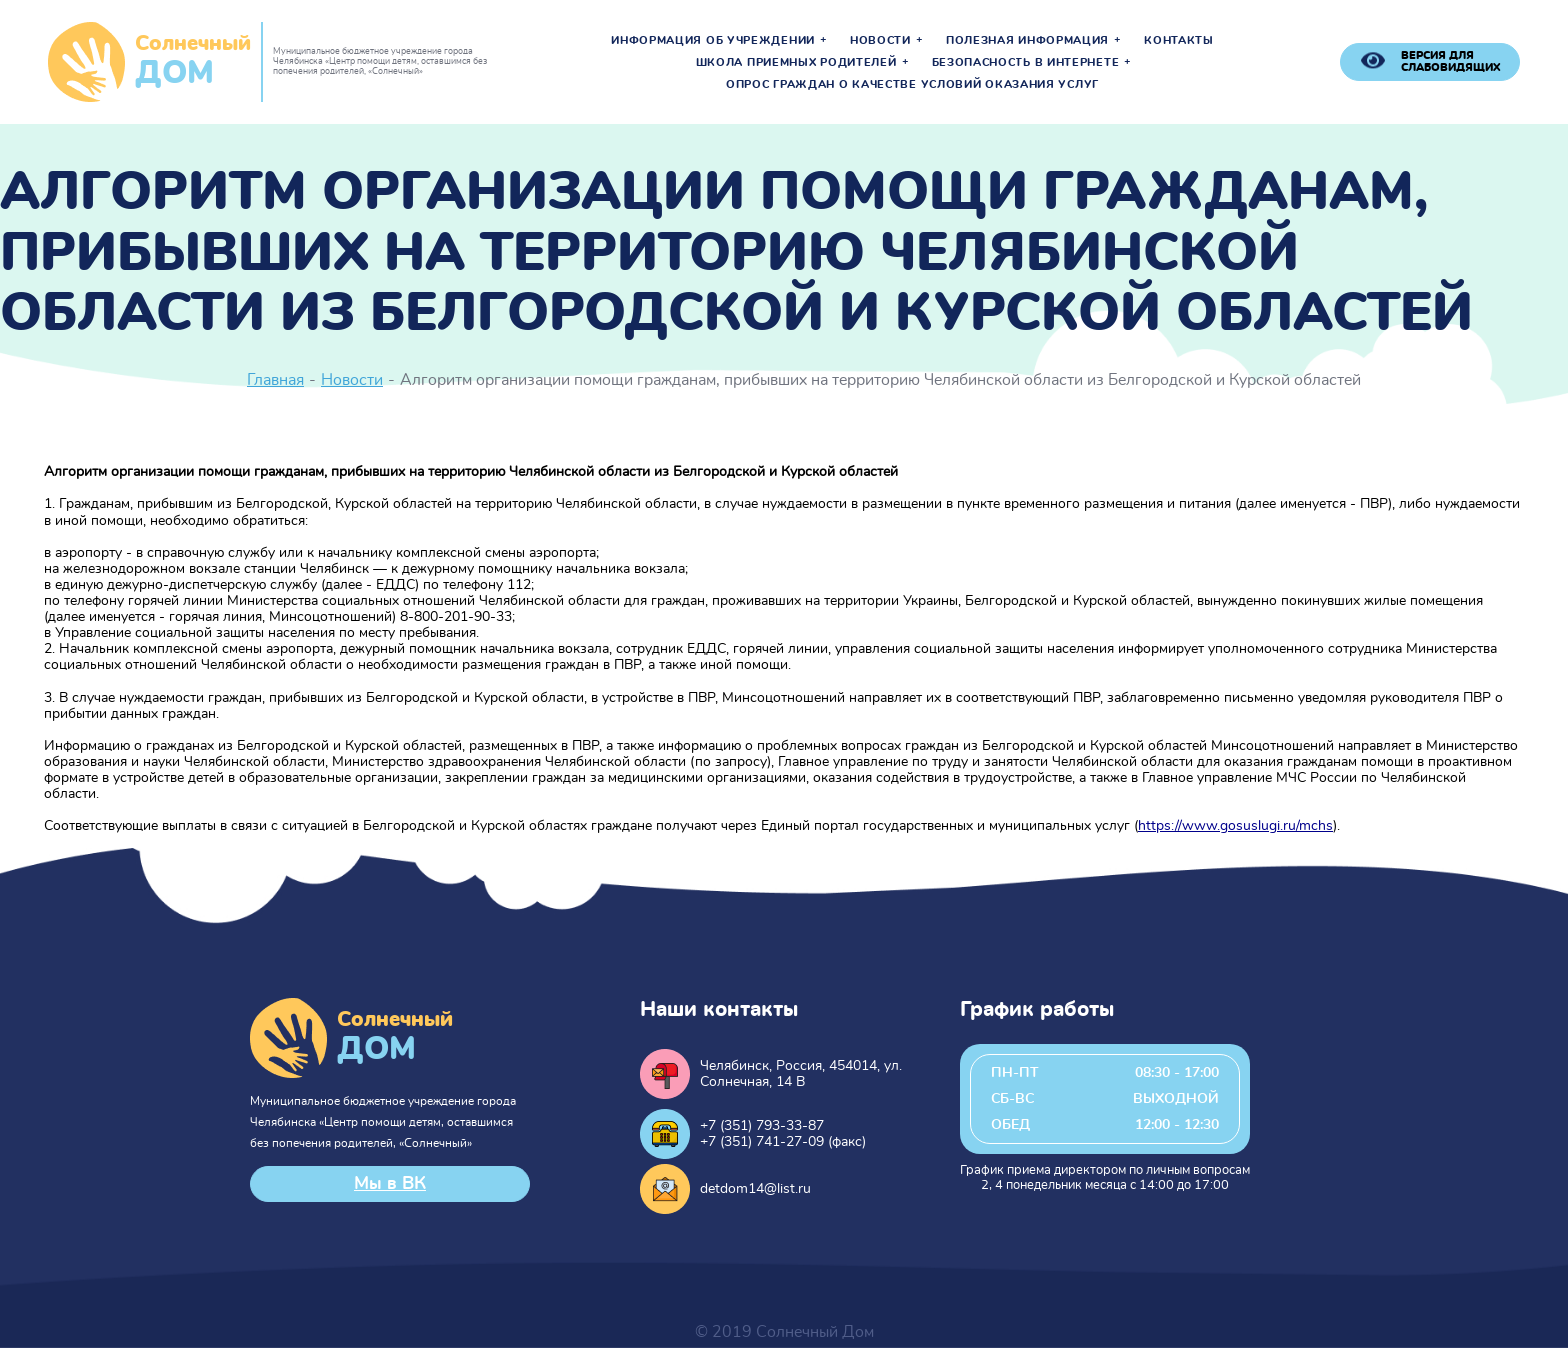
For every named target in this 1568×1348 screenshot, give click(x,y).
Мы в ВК (390, 1184)
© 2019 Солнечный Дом (784, 1332)
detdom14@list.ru (755, 1189)
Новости (880, 41)
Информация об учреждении (713, 41)
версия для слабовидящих (1451, 61)
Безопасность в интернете (1026, 63)
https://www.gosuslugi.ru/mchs (1235, 826)
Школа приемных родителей (796, 63)
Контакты (1179, 41)
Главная (275, 380)
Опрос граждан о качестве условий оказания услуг (912, 85)
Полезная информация (1027, 41)
